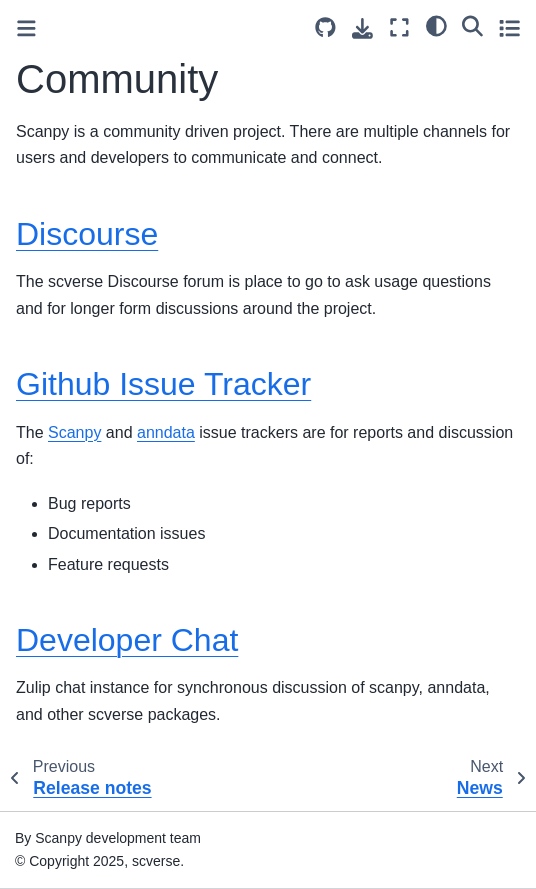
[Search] (472, 25)
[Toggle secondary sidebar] (509, 27)
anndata (166, 432)
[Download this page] (362, 28)
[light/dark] (436, 25)
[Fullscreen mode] (399, 27)
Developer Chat (127, 640)
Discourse (87, 234)
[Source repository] (325, 27)
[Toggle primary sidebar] (26, 28)
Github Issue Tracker (163, 384)
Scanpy (74, 432)
